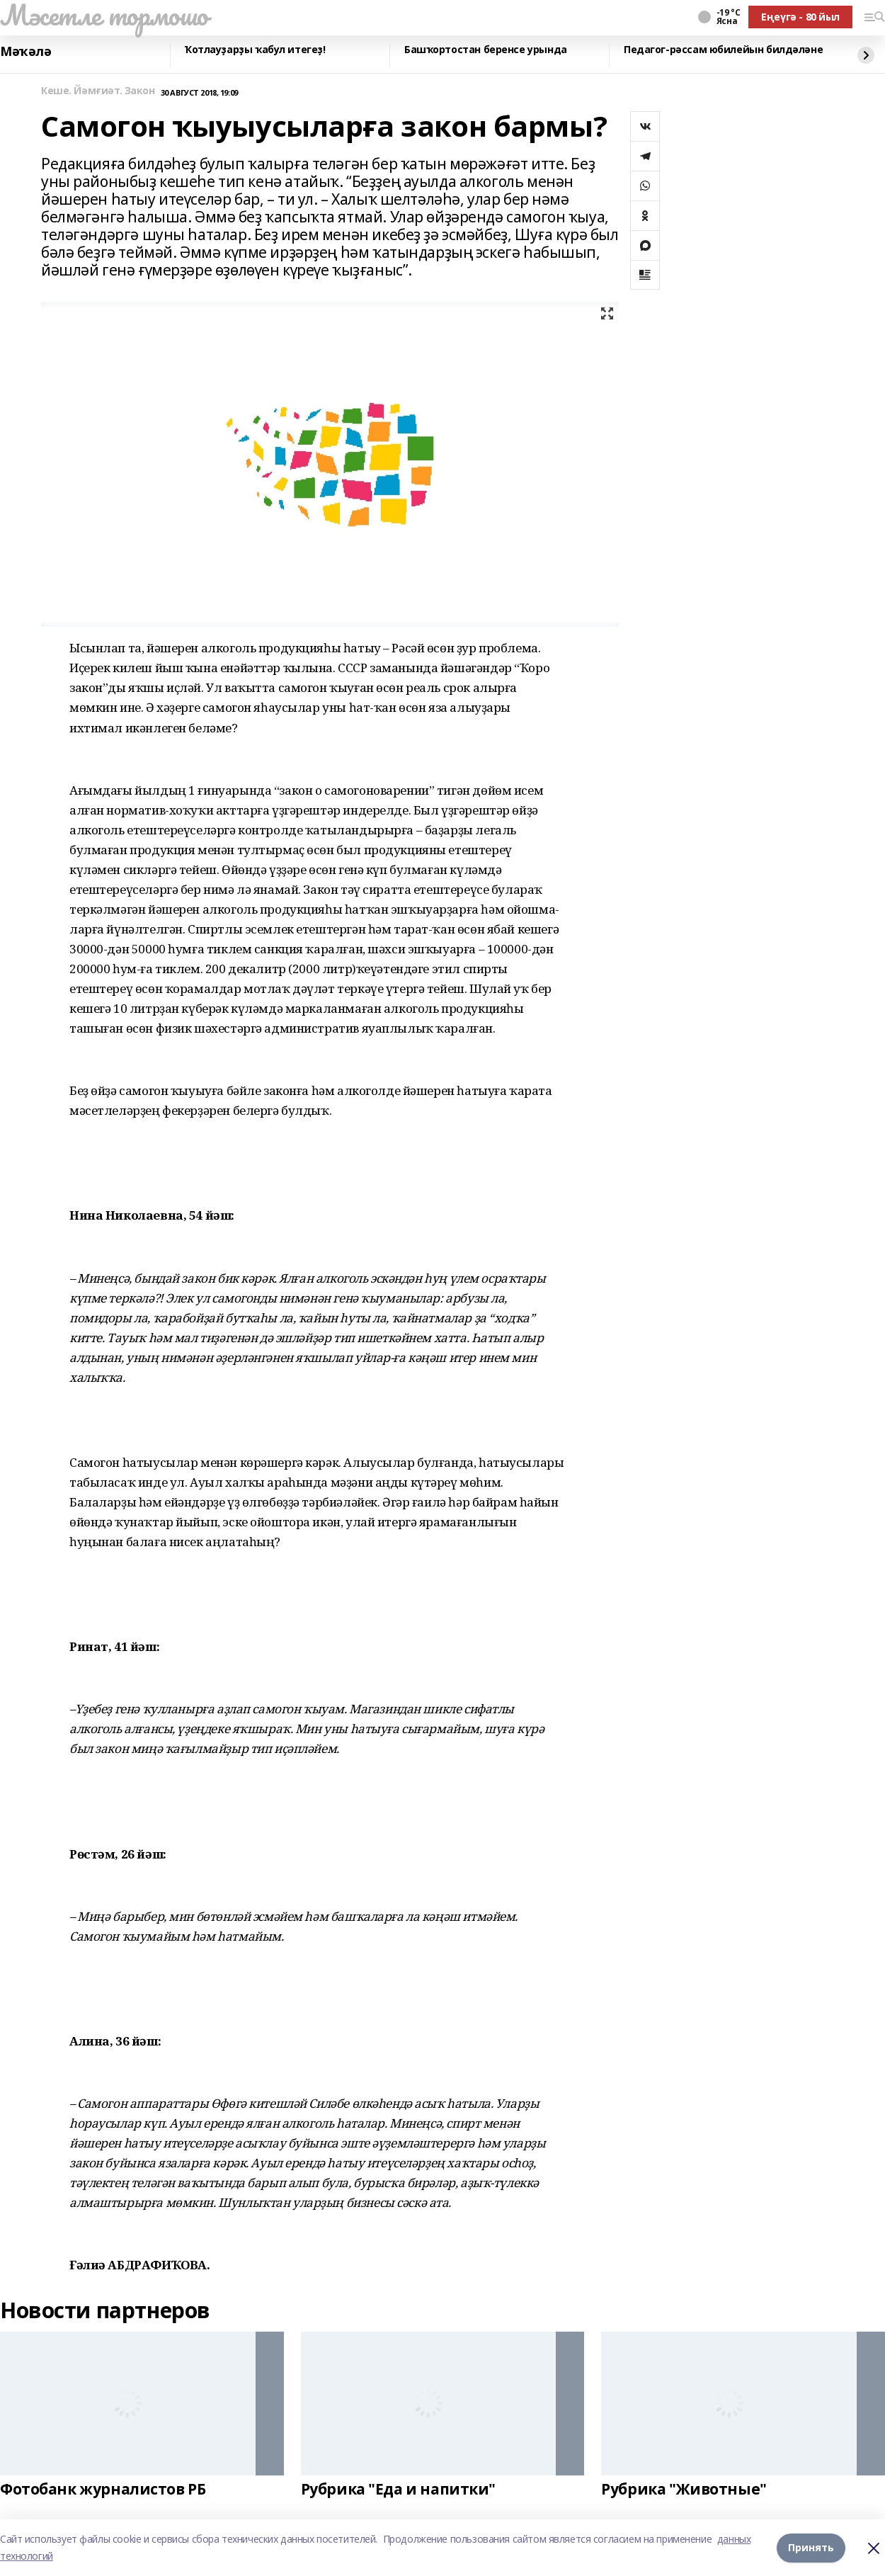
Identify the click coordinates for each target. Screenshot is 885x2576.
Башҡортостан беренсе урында (485, 50)
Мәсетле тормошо (104, 15)
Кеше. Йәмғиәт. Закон (98, 91)
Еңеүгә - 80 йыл (800, 16)
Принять (811, 2547)
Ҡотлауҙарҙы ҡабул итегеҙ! (255, 50)
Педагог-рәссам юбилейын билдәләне (723, 50)
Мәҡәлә (25, 51)
